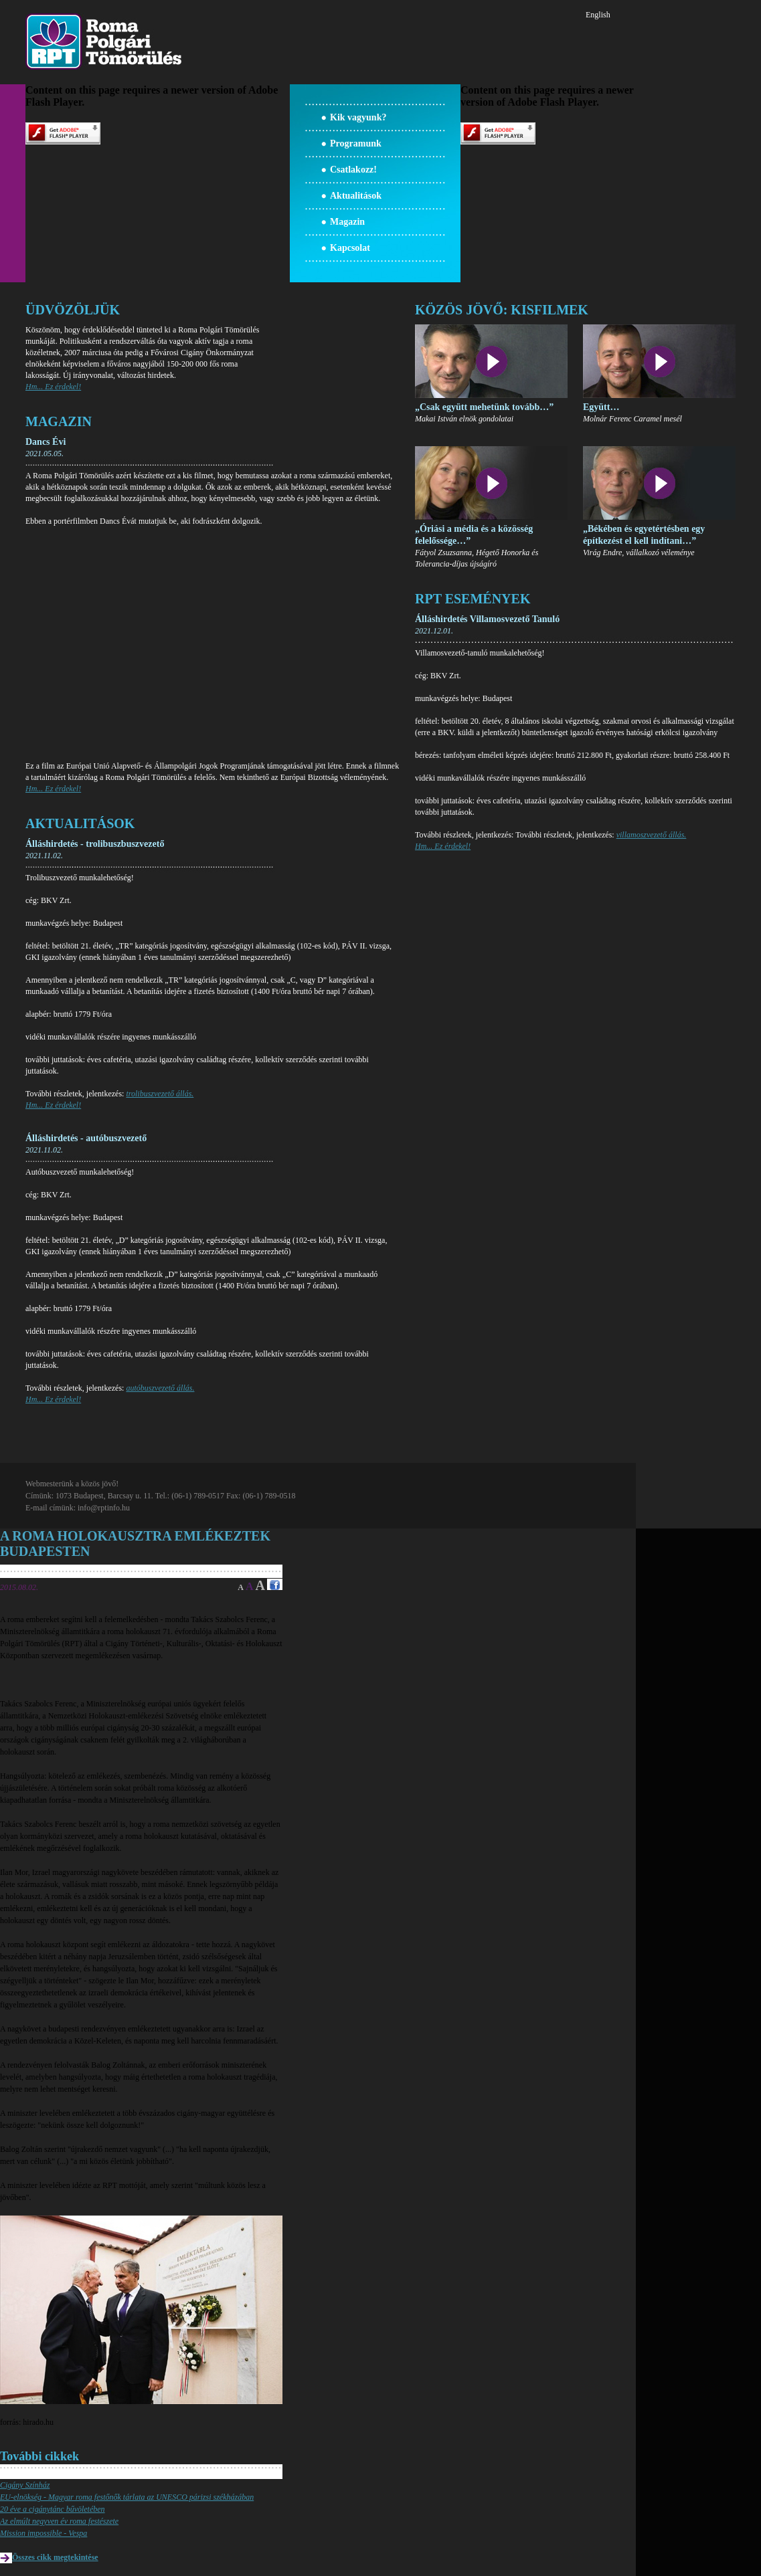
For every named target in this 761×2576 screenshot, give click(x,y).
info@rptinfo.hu (104, 1507)
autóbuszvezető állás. (160, 1388)
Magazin (347, 222)
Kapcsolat (350, 248)
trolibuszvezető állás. (159, 1093)
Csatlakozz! (353, 170)
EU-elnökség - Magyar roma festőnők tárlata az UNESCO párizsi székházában (127, 2497)
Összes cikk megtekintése (55, 2557)
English (598, 14)
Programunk (356, 143)
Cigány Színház (25, 2485)
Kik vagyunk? (358, 117)
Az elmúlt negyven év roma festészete (59, 2521)
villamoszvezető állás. (651, 834)
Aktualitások (356, 196)
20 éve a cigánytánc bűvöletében (52, 2509)
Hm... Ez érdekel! (53, 386)
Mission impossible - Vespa (43, 2533)
